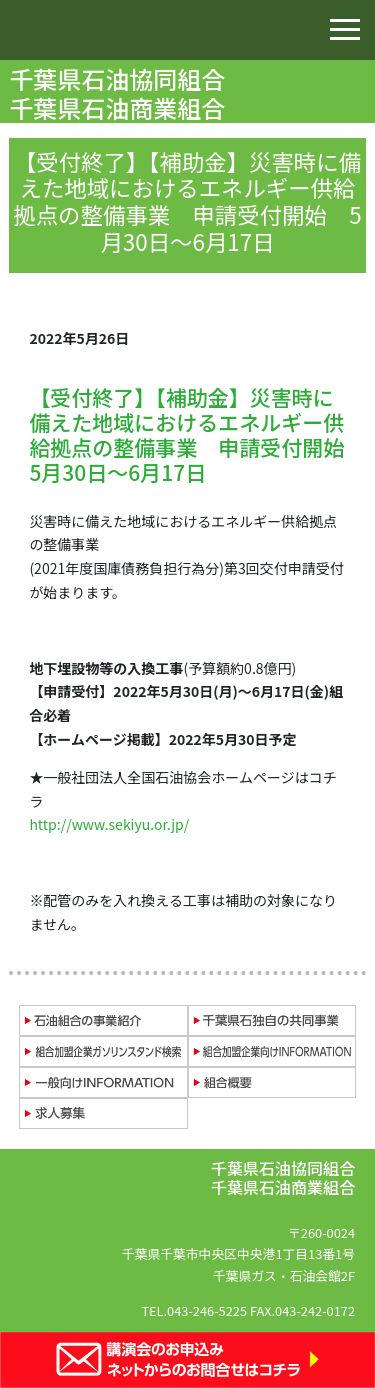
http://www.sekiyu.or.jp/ (109, 824)
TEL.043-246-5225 (194, 1310)
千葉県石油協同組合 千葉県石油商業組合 (119, 93)
